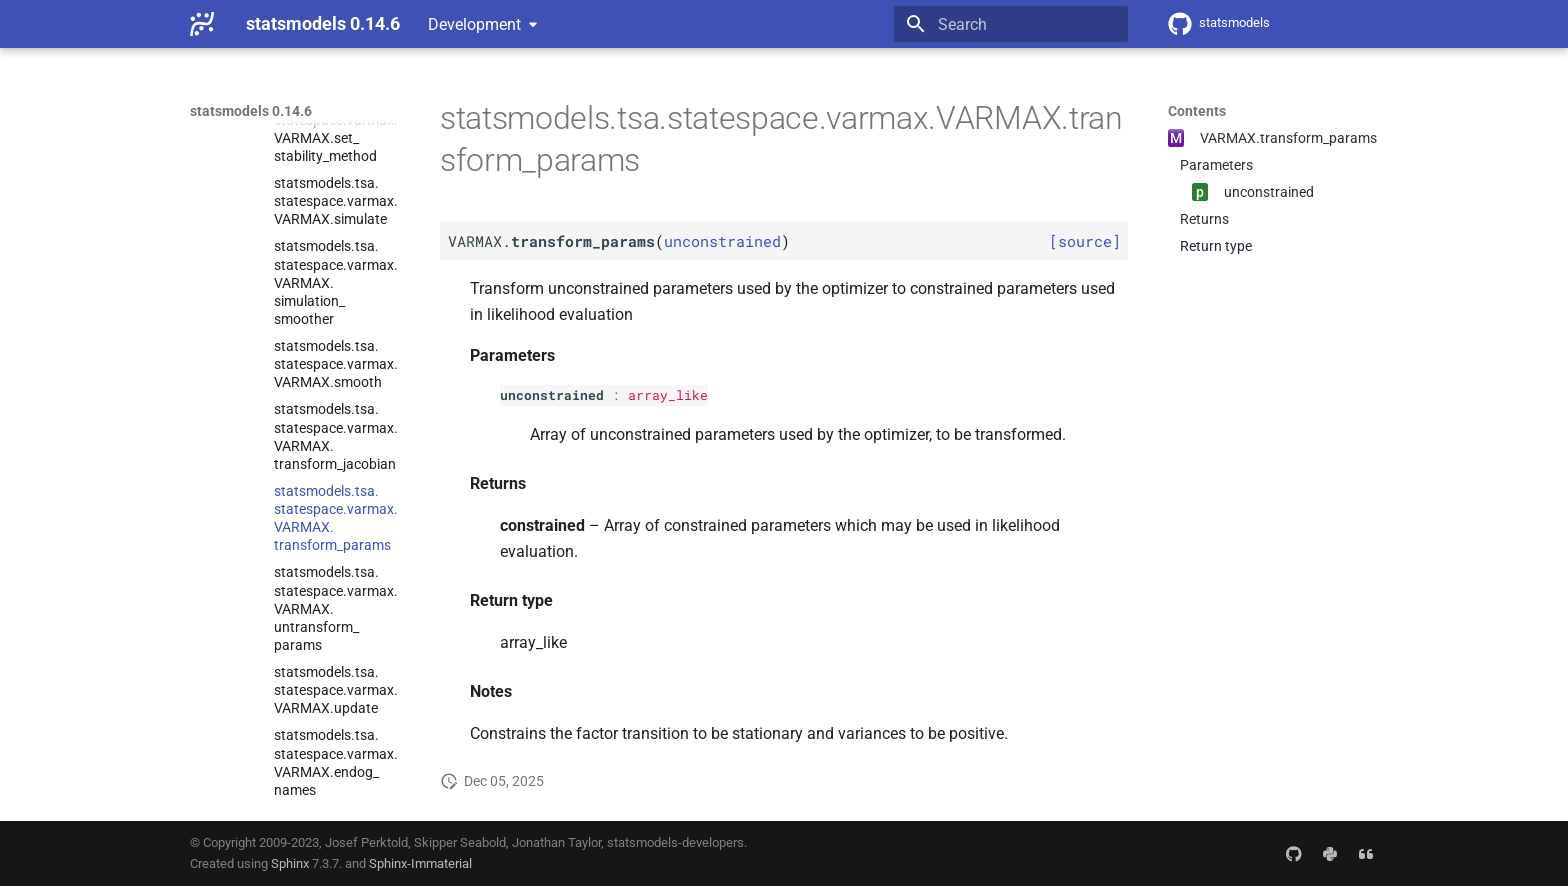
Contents (1197, 111)
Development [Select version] (474, 24)
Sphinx (290, 863)
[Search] (1011, 24)
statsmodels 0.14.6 (251, 111)
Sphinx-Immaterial (420, 863)
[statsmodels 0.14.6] (202, 24)
